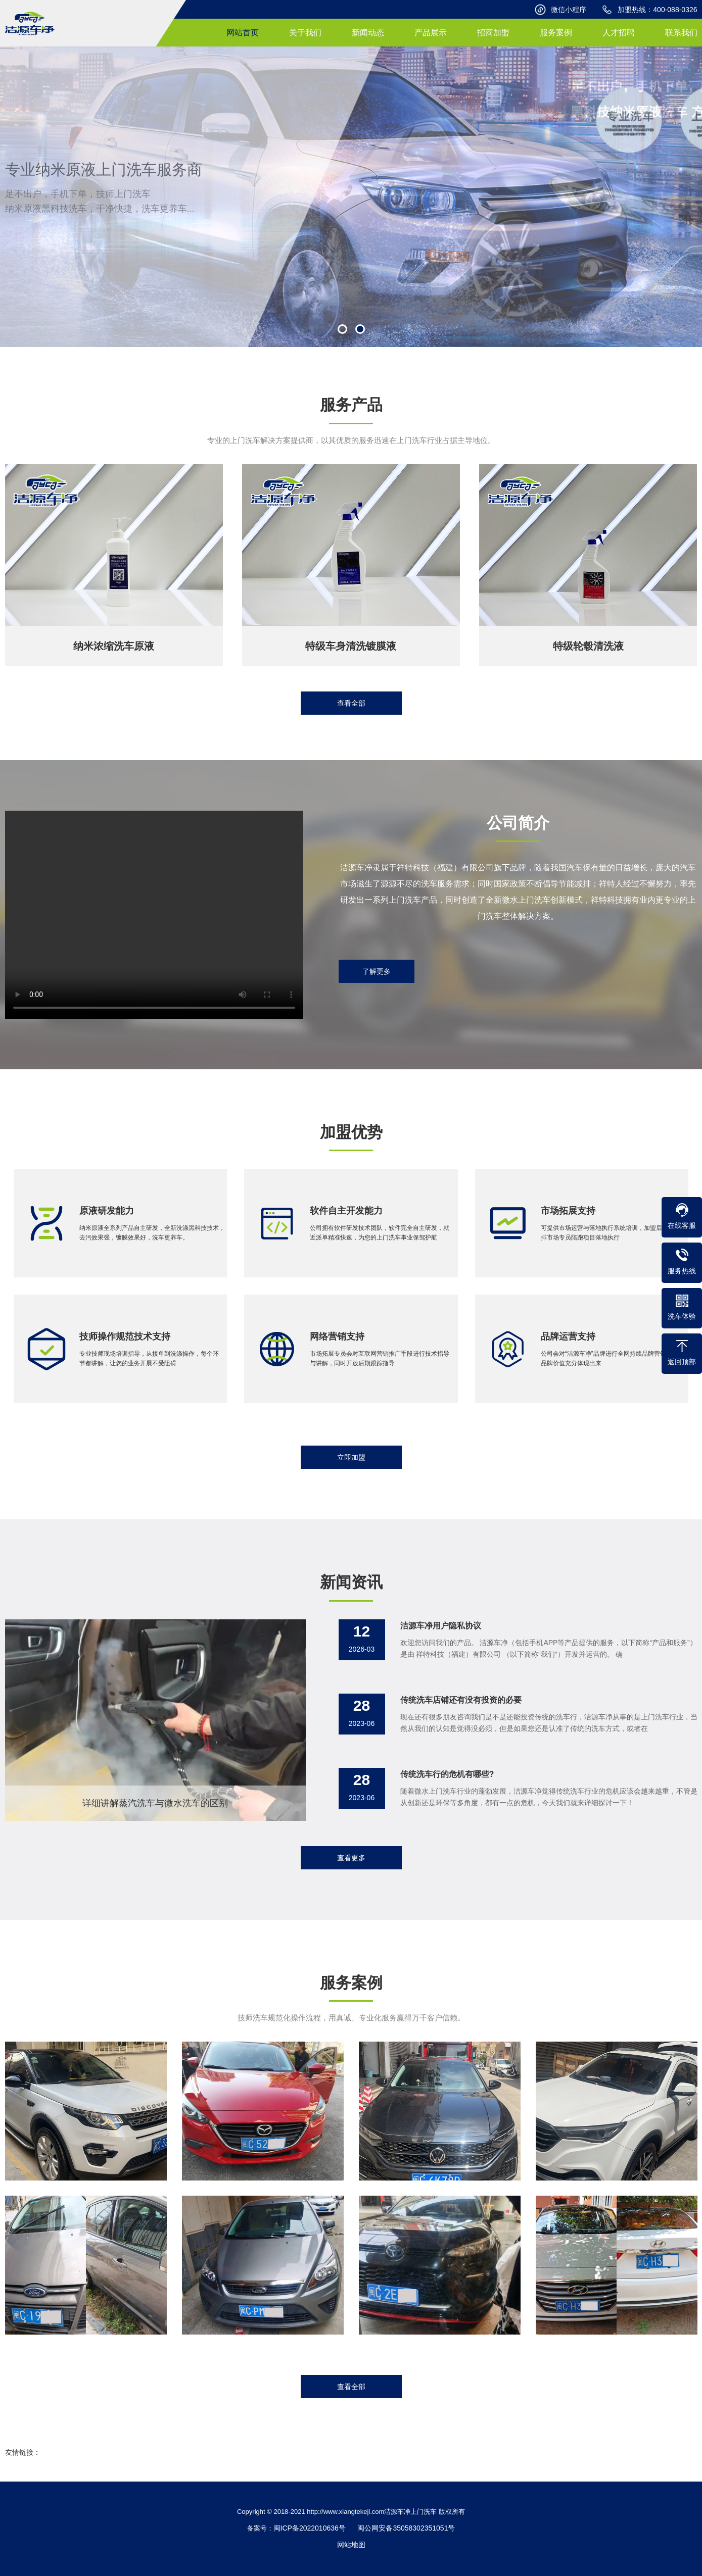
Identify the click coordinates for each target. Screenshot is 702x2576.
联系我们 (681, 32)
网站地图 (351, 2545)
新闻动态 (368, 32)
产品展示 (430, 32)
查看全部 (351, 703)
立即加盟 (351, 1457)
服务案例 (556, 32)
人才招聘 (618, 32)
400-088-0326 (675, 10)
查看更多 (351, 1858)
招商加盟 (493, 32)
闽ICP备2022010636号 (309, 2528)
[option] (351, 196)
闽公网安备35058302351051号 (406, 2528)
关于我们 (305, 32)
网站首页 (242, 32)
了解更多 (376, 971)
